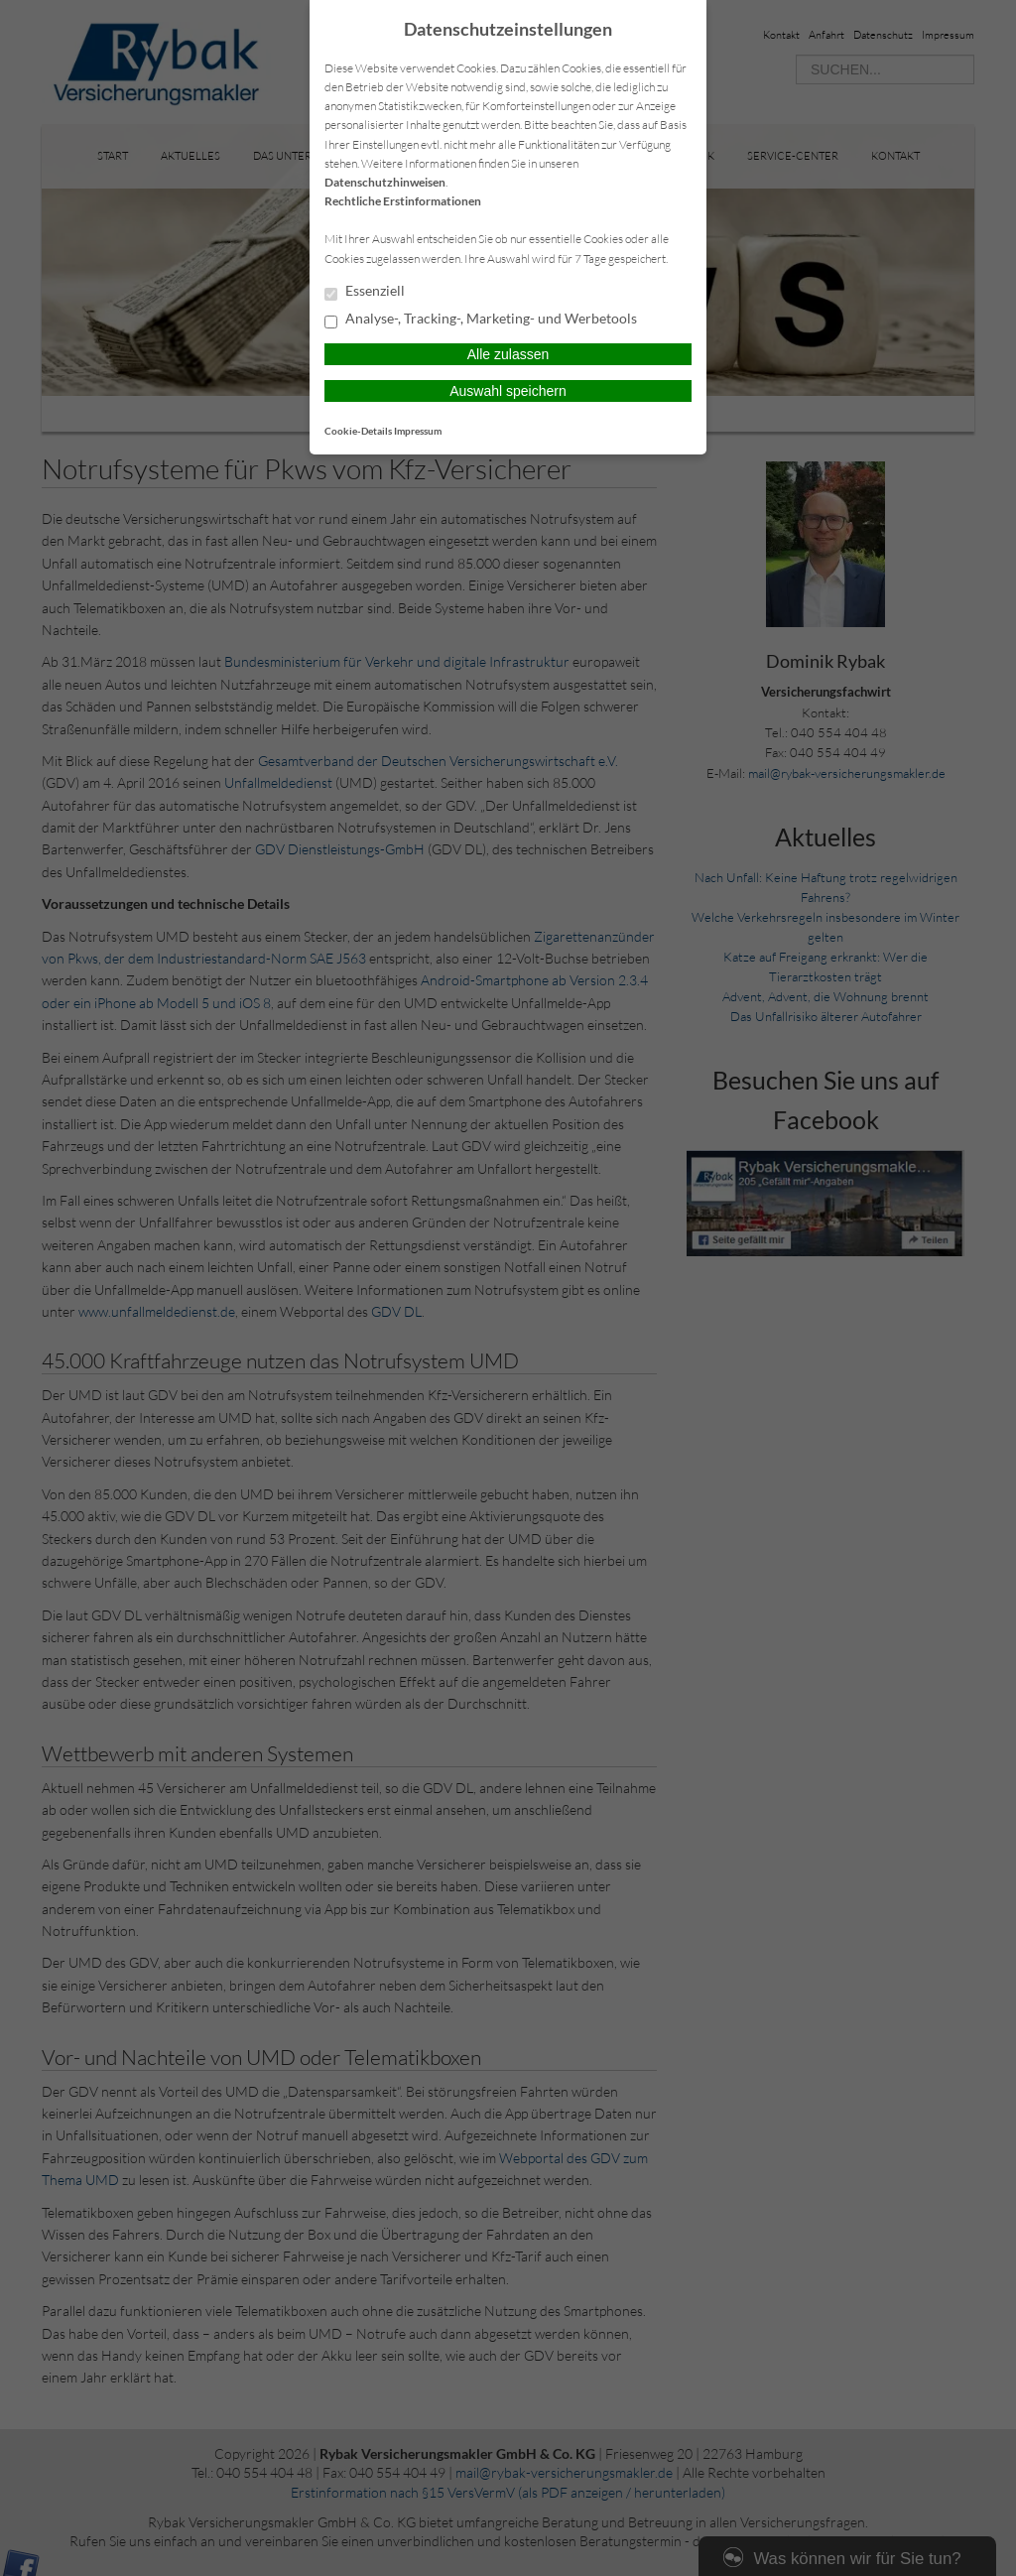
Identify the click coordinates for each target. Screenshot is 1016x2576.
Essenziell (364, 292)
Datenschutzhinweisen (384, 182)
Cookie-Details (358, 431)
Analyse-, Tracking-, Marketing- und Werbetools (480, 319)
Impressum (418, 431)
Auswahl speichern (508, 391)
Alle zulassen (508, 354)
